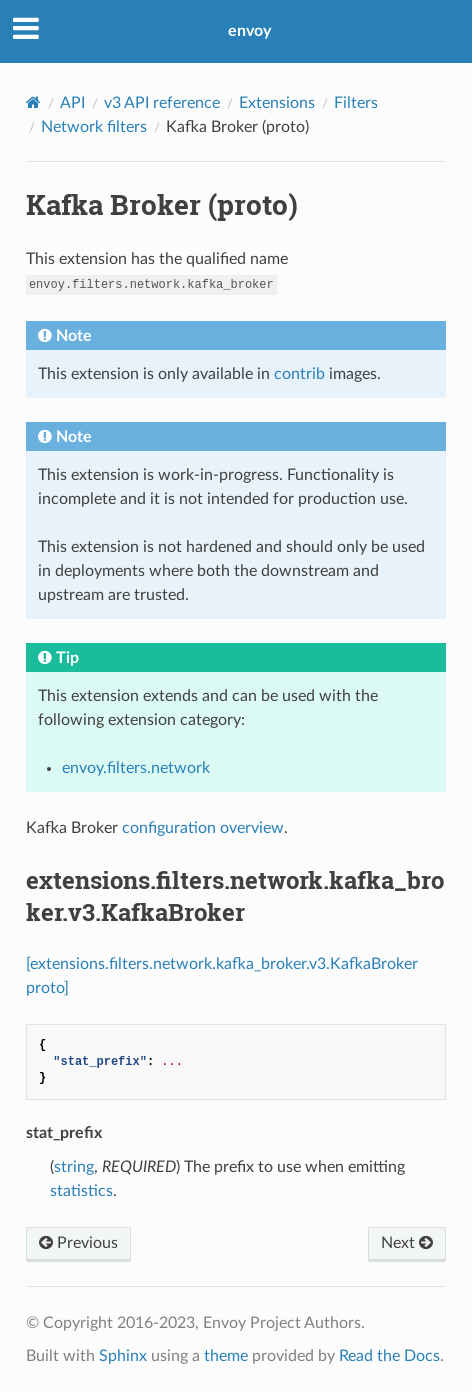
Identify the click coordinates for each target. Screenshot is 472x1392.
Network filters (94, 127)
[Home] (33, 102)
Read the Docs (389, 1356)
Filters (356, 103)
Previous (78, 1243)
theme (226, 1356)
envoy (249, 31)
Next (407, 1243)
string (74, 1167)
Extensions (277, 103)
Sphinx (123, 1356)
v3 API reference (162, 103)
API (72, 103)
